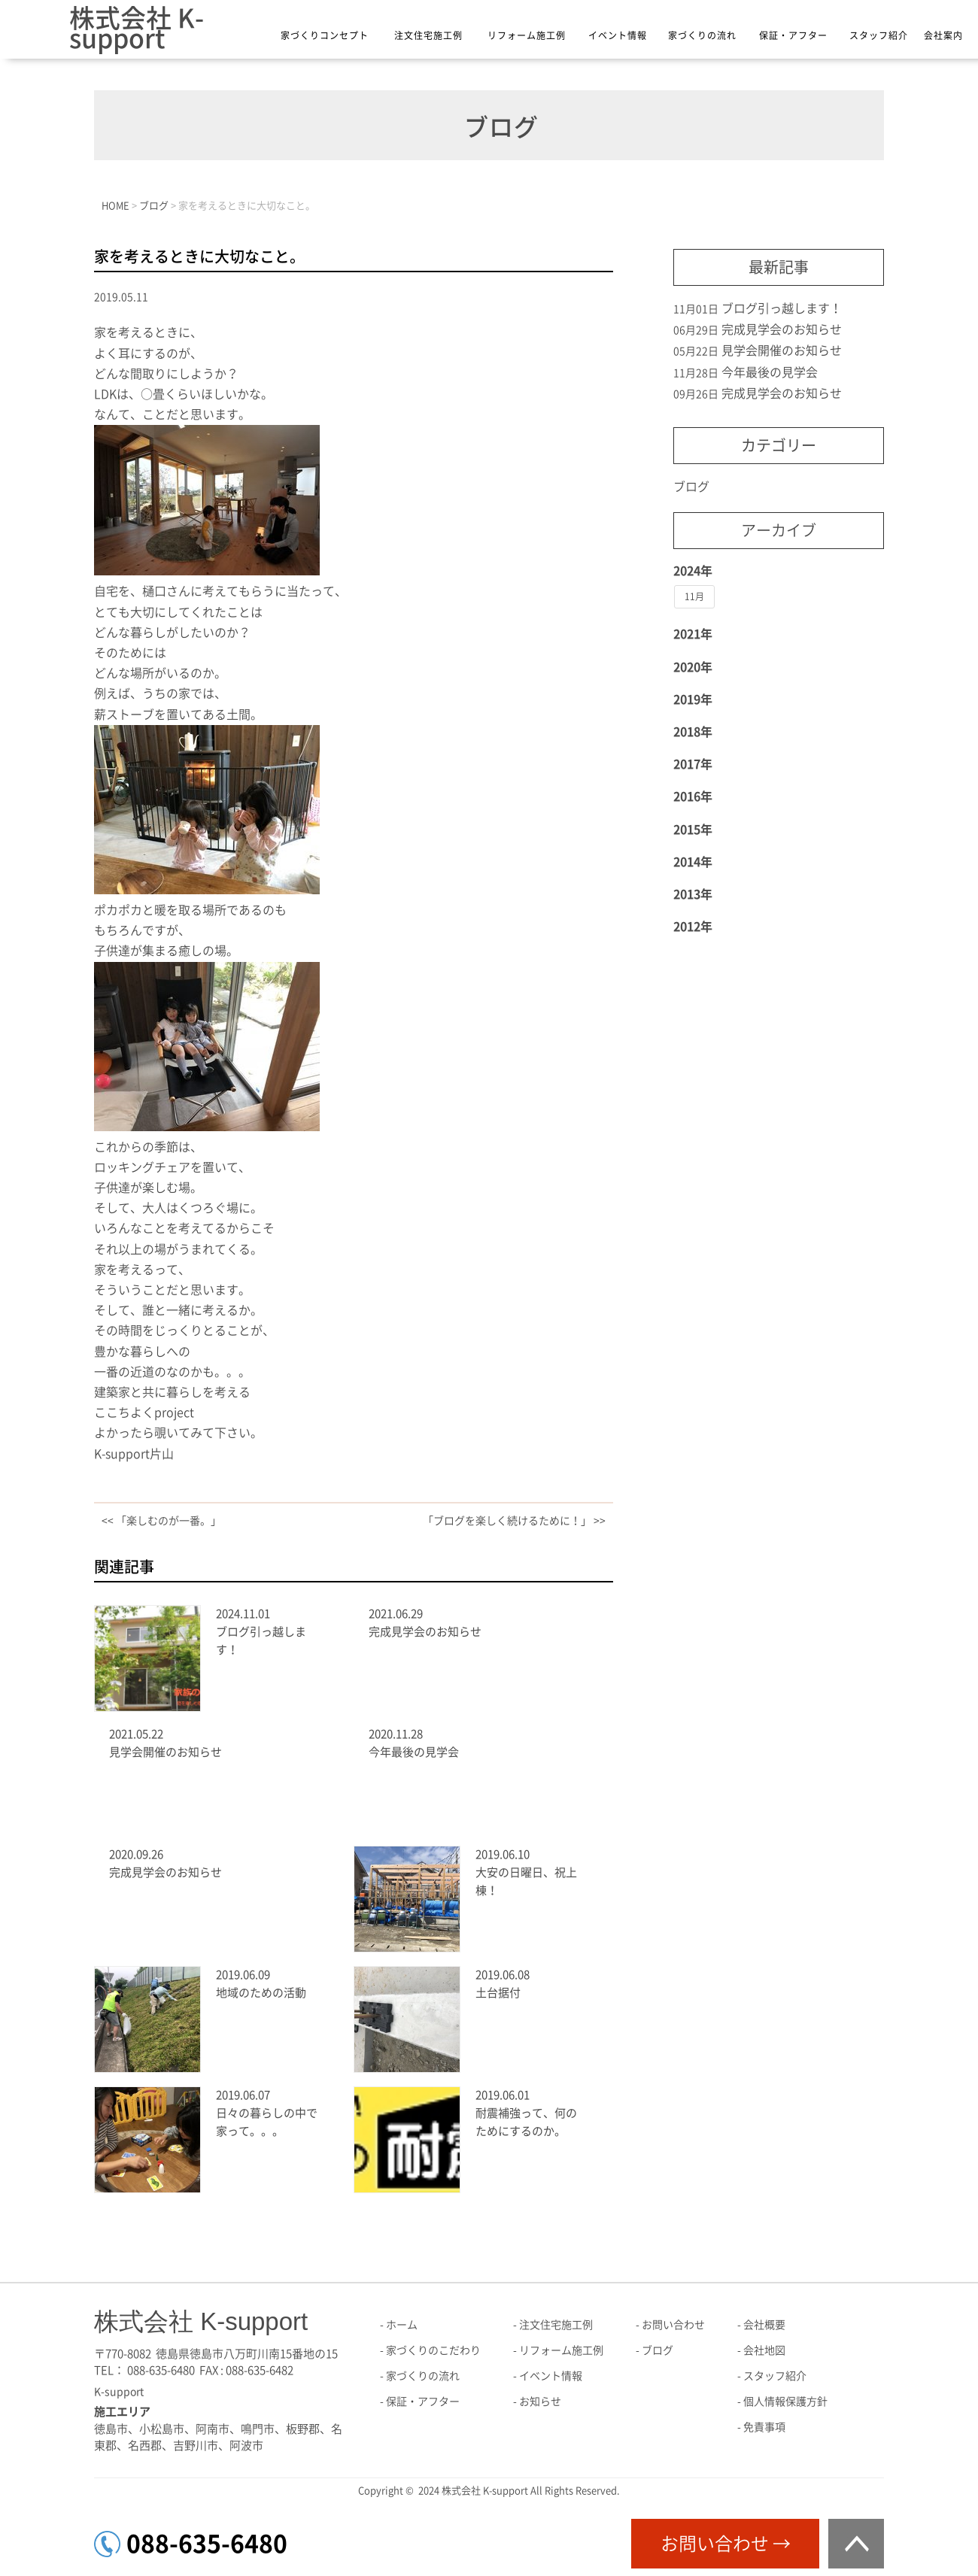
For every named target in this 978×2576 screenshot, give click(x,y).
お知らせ (540, 2401)
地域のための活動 (261, 1992)
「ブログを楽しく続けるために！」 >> (514, 1521)
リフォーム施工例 (526, 35)
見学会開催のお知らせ (165, 1752)
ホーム (402, 2325)
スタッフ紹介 (878, 35)
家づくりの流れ (702, 35)
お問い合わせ (673, 2325)
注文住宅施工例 (428, 35)
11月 (694, 596)
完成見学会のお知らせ (425, 1631)
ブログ (691, 487)
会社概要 (764, 2325)
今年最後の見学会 (414, 1752)
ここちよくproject (144, 1412)
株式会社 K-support (136, 28)
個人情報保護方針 (785, 2401)
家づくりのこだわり (433, 2350)
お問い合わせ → (726, 2544)
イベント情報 (617, 35)
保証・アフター (793, 35)
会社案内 (943, 35)
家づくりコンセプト (325, 35)
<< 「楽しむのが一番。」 (161, 1521)
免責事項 (764, 2427)
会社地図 (764, 2350)
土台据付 (498, 1992)
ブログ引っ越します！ (781, 308)
